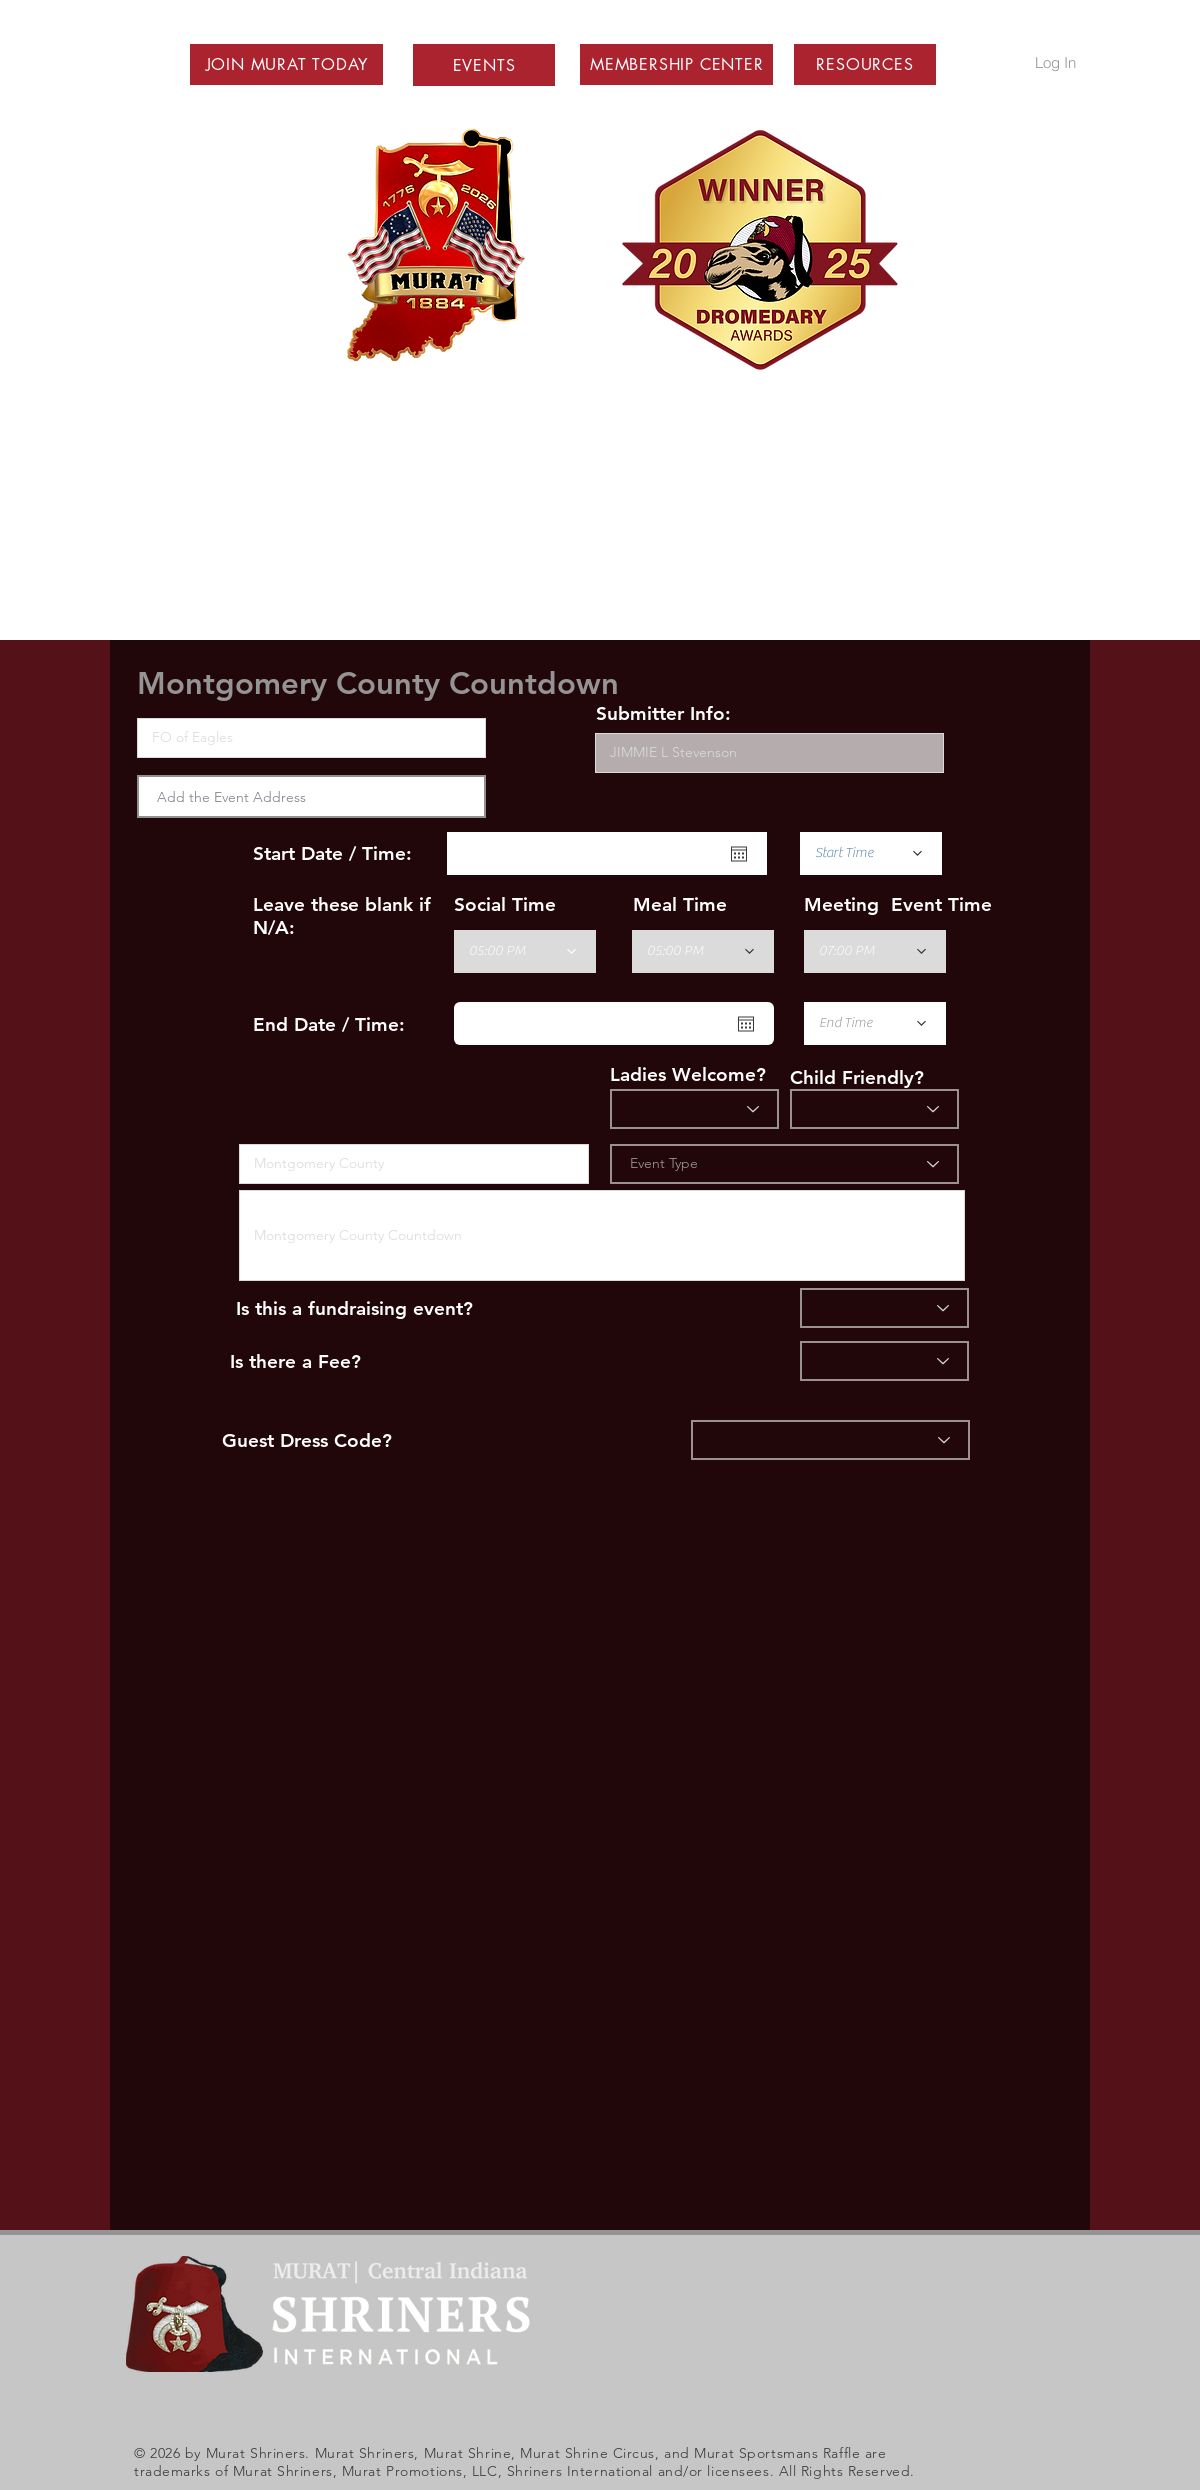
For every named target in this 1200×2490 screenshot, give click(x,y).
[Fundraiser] (884, 1308)
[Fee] (884, 1361)
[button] (287, 64)
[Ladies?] (694, 1109)
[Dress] (830, 1440)
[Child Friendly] (874, 1109)
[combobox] (311, 796)
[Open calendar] (739, 854)
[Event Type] (784, 1164)
